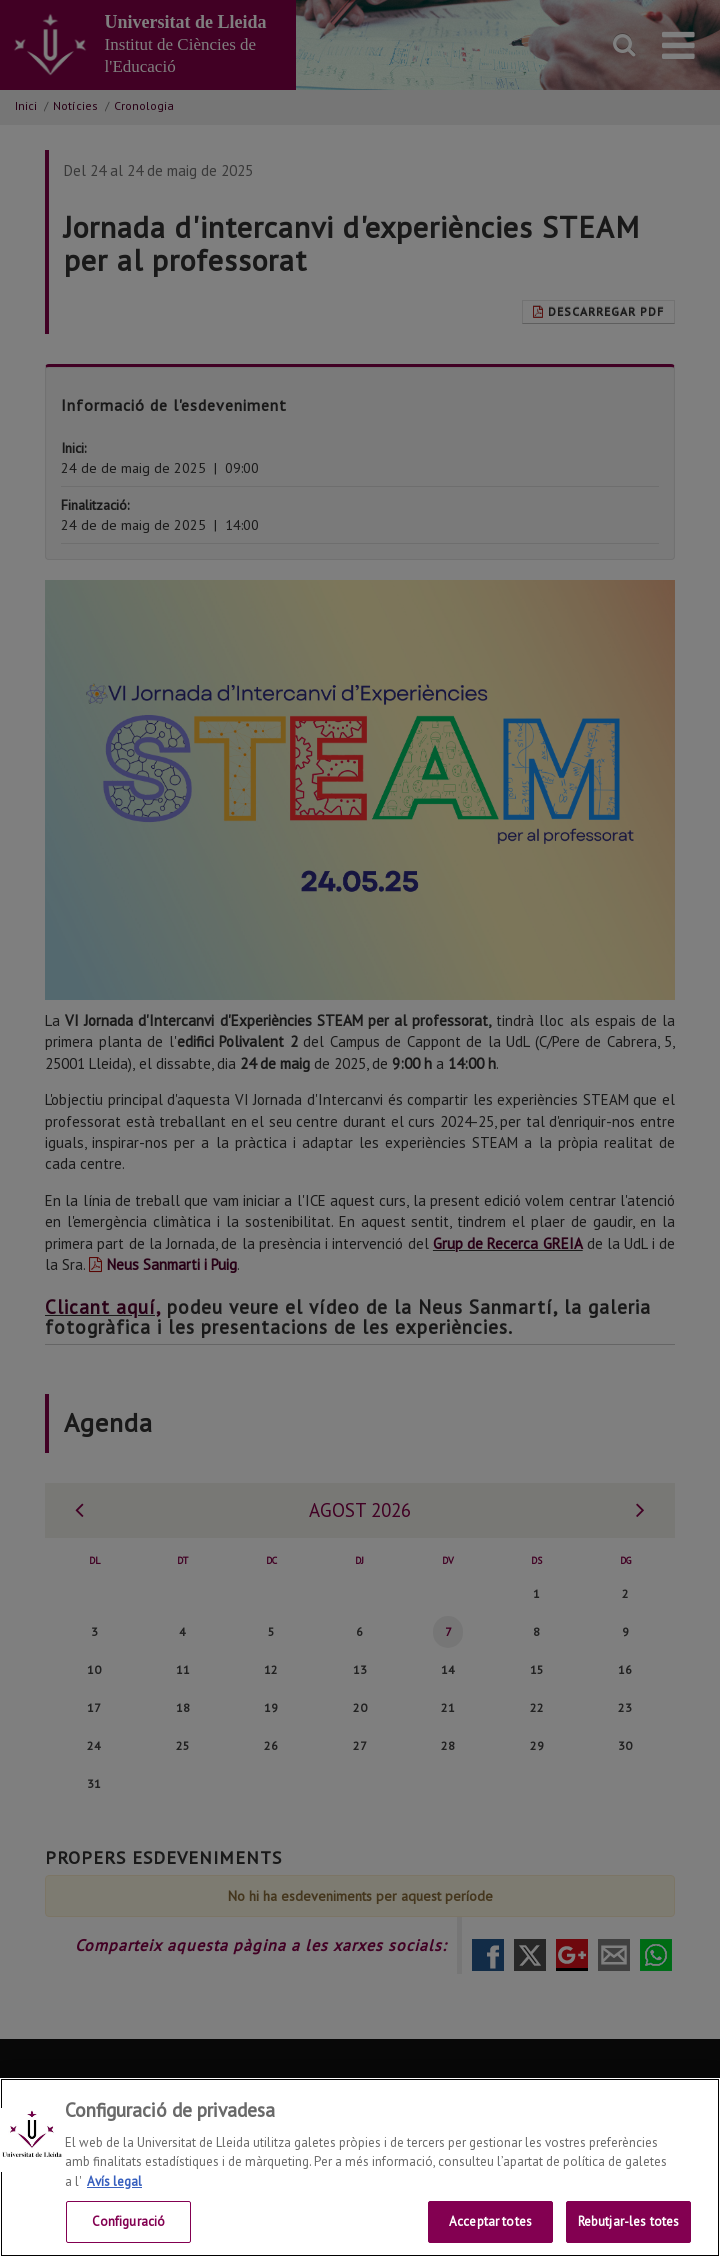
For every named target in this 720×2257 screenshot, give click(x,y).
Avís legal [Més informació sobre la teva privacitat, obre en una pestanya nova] (114, 2212)
